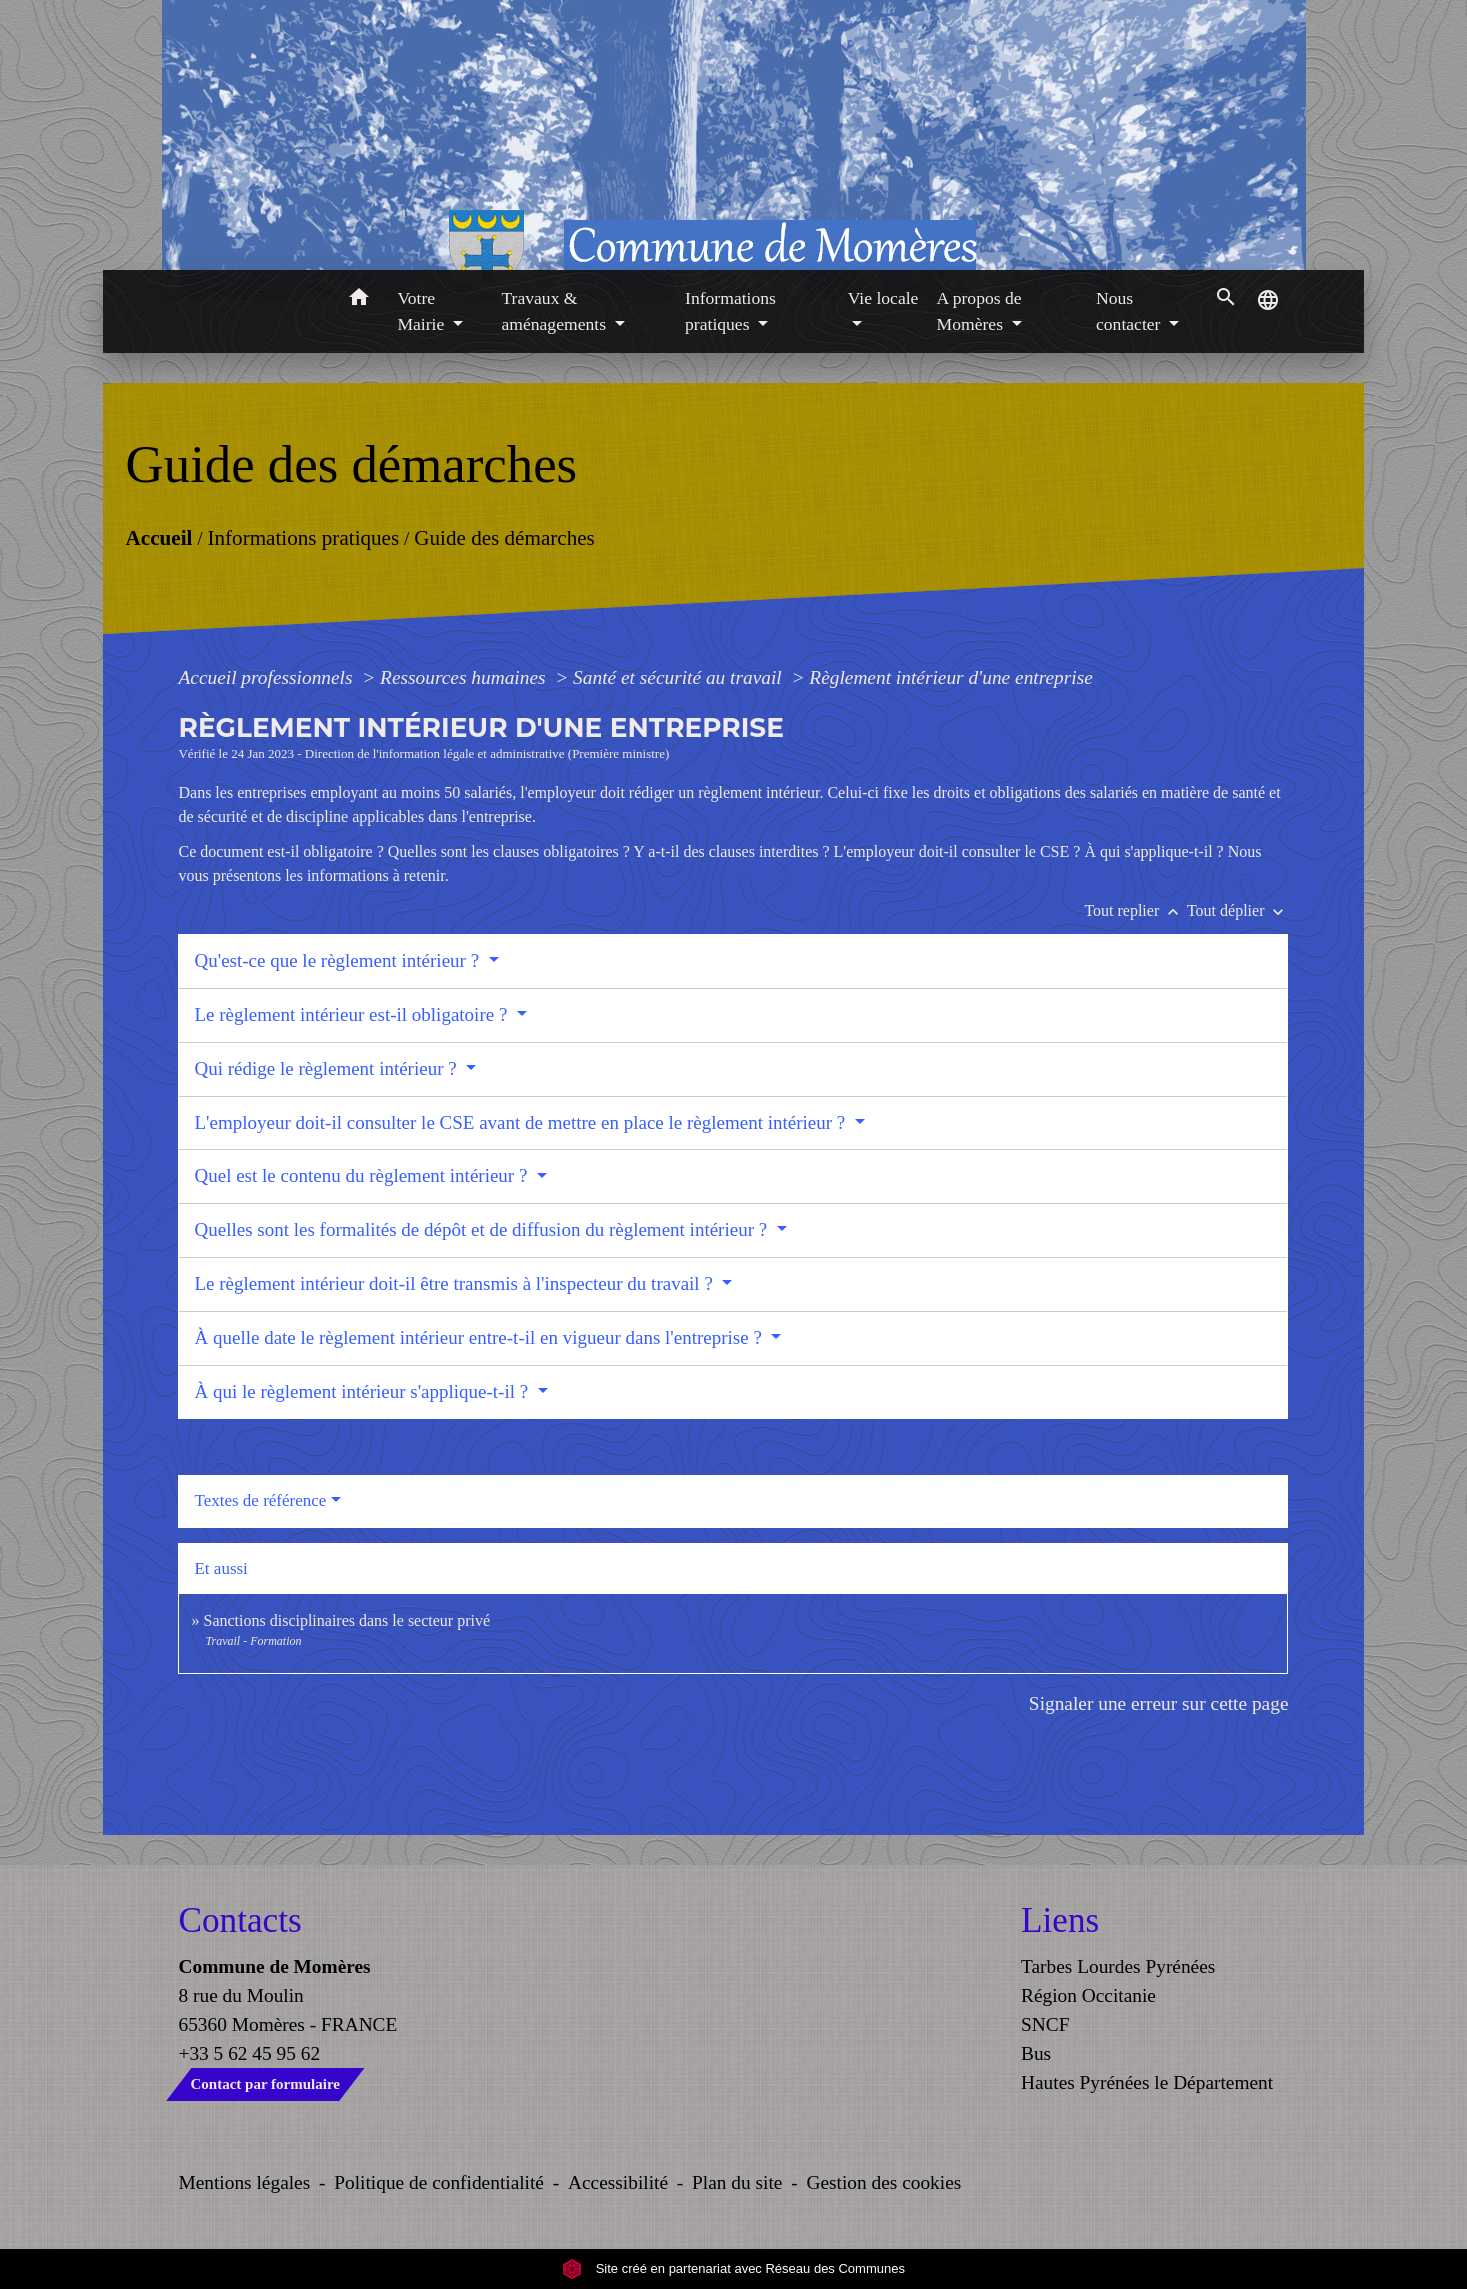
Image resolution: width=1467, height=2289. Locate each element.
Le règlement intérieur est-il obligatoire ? (353, 1014)
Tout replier (1135, 910)
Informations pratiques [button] (730, 311)
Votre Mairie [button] (422, 311)
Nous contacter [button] (1130, 311)
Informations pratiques (303, 537)
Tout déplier (1238, 910)
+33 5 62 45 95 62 (250, 2053)
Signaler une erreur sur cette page (1159, 1703)
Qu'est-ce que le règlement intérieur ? (338, 960)
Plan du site (737, 2182)
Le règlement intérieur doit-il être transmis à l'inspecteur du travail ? (455, 1283)
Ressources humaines (465, 677)
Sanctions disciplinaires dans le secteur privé (346, 1620)
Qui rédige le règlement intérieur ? (327, 1068)
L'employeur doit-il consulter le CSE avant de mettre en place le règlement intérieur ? (522, 1122)
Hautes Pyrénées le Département (1147, 2082)
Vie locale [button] (883, 298)
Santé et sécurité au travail (679, 677)
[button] (358, 300)
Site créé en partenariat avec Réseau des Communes (733, 2268)
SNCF (1045, 2024)
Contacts (240, 1920)
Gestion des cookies (883, 2182)
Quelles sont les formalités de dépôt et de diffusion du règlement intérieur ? (482, 1229)
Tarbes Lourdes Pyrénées (1118, 1966)
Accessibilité (618, 2182)
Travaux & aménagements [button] (555, 311)
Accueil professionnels (267, 677)
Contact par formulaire (265, 2084)
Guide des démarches (504, 537)
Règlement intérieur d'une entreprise (951, 677)
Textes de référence (260, 1500)
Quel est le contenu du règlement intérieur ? (363, 1175)
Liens (1060, 1920)
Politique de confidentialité (439, 2182)
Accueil (158, 537)
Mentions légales (245, 2182)
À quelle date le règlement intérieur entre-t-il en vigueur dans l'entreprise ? (480, 1337)
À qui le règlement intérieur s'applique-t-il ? (363, 1391)
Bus (1036, 2053)
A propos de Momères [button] (979, 311)
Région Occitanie (1088, 1995)
